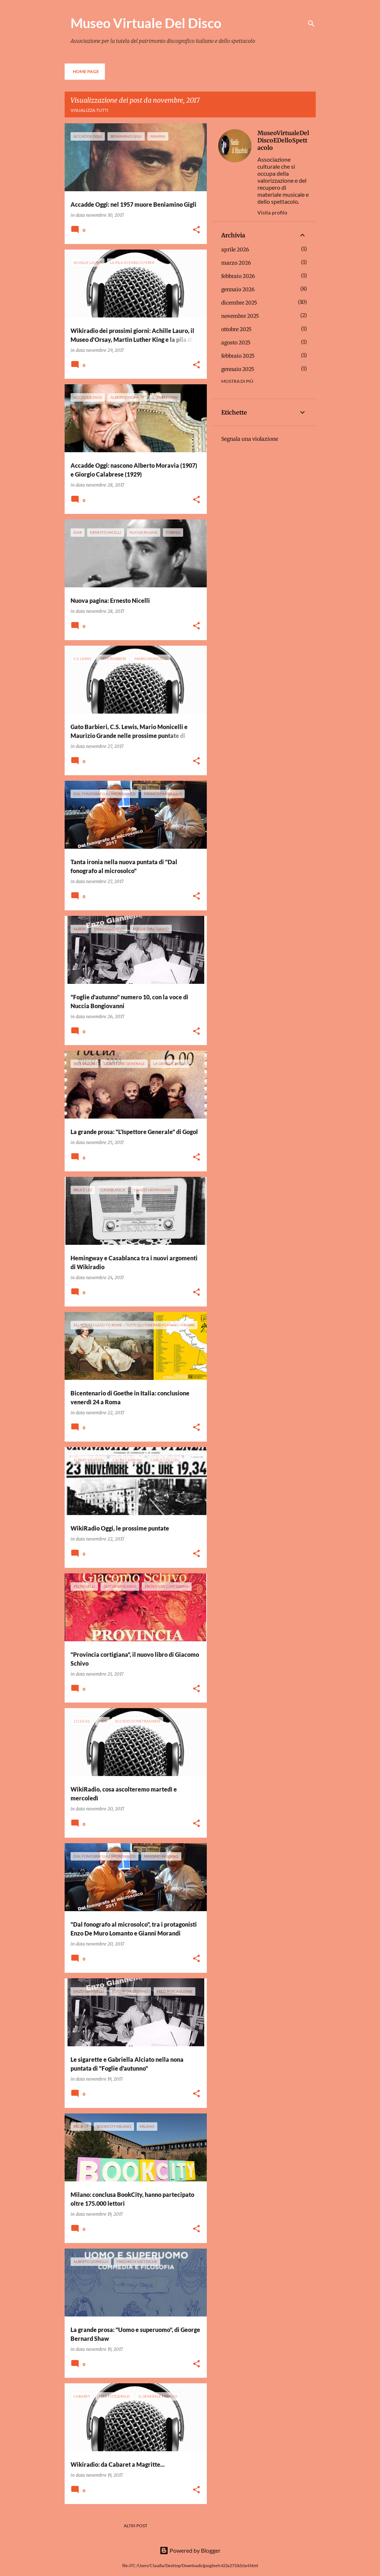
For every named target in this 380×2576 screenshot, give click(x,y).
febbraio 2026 (238, 276)
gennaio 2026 (237, 289)
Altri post (135, 2525)
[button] (196, 230)
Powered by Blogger (190, 2550)
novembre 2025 (240, 316)
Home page (86, 71)
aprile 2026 (235, 249)
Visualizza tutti (90, 110)
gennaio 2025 (237, 369)
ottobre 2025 (236, 329)
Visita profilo (272, 212)
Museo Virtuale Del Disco (146, 23)
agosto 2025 (235, 342)
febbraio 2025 (237, 356)
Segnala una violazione (249, 439)
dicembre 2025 (239, 302)
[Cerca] (311, 23)
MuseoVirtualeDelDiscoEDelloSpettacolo (283, 140)
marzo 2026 (236, 263)
